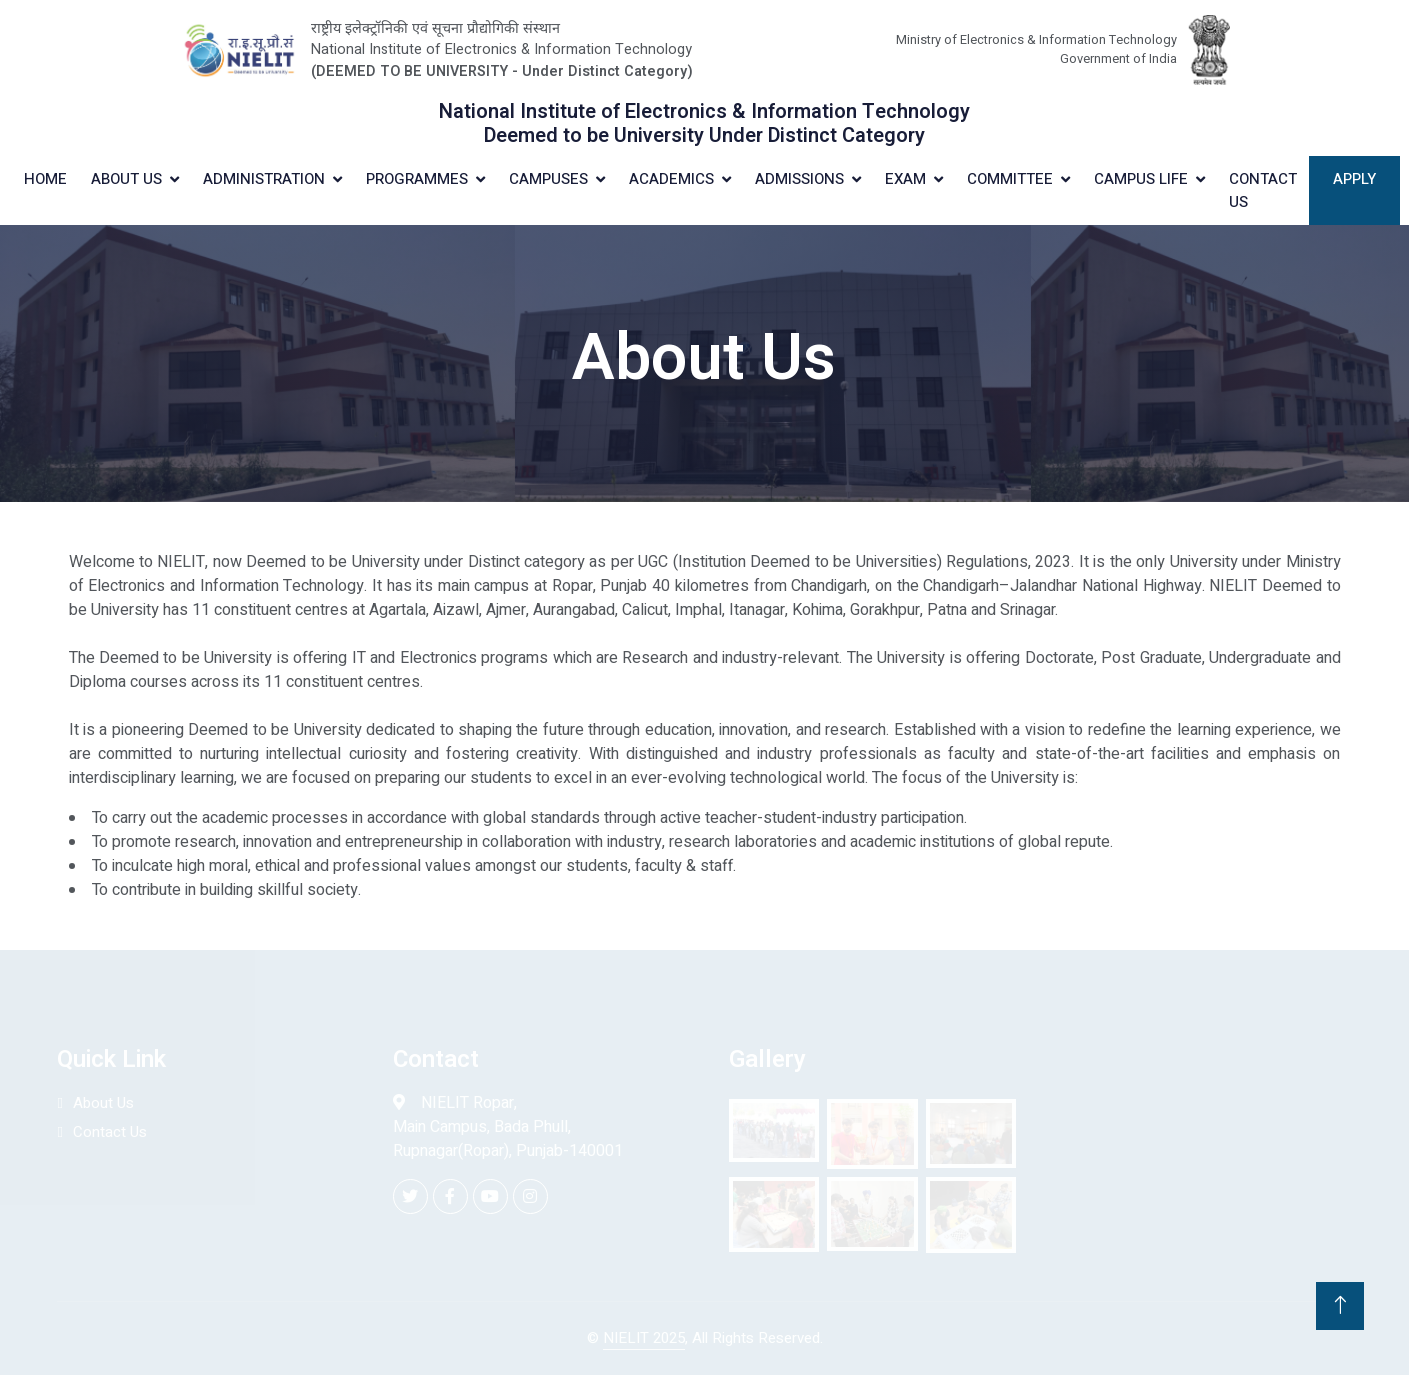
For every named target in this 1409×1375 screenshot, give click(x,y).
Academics (671, 179)
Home (45, 179)
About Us (126, 179)
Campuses (548, 179)
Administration (264, 179)
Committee (1010, 179)
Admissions (799, 179)
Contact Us (1263, 190)
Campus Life (1141, 179)
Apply (1354, 179)
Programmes (417, 179)
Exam (905, 179)
